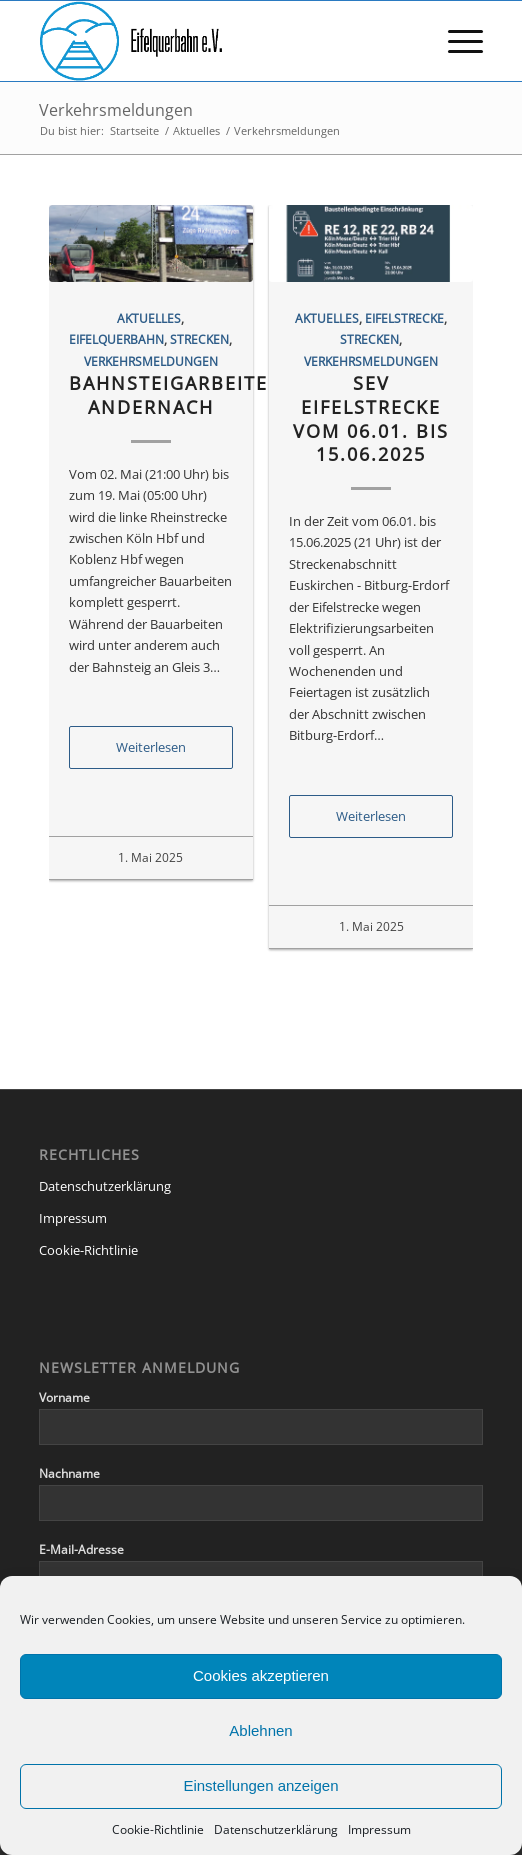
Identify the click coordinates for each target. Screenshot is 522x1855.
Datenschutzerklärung (276, 1829)
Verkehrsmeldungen (116, 110)
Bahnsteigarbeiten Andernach (176, 395)
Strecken (199, 339)
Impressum (379, 1829)
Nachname (69, 1473)
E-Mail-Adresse (81, 1549)
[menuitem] (455, 41)
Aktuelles (149, 318)
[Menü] (455, 41)
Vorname (64, 1397)
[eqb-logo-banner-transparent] (216, 41)
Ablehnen (260, 1730)
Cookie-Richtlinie (158, 1829)
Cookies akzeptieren (261, 1675)
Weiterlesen (151, 747)
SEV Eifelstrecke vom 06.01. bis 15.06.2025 (371, 418)
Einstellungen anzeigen (260, 1785)
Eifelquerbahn (116, 339)
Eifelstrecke (404, 318)
